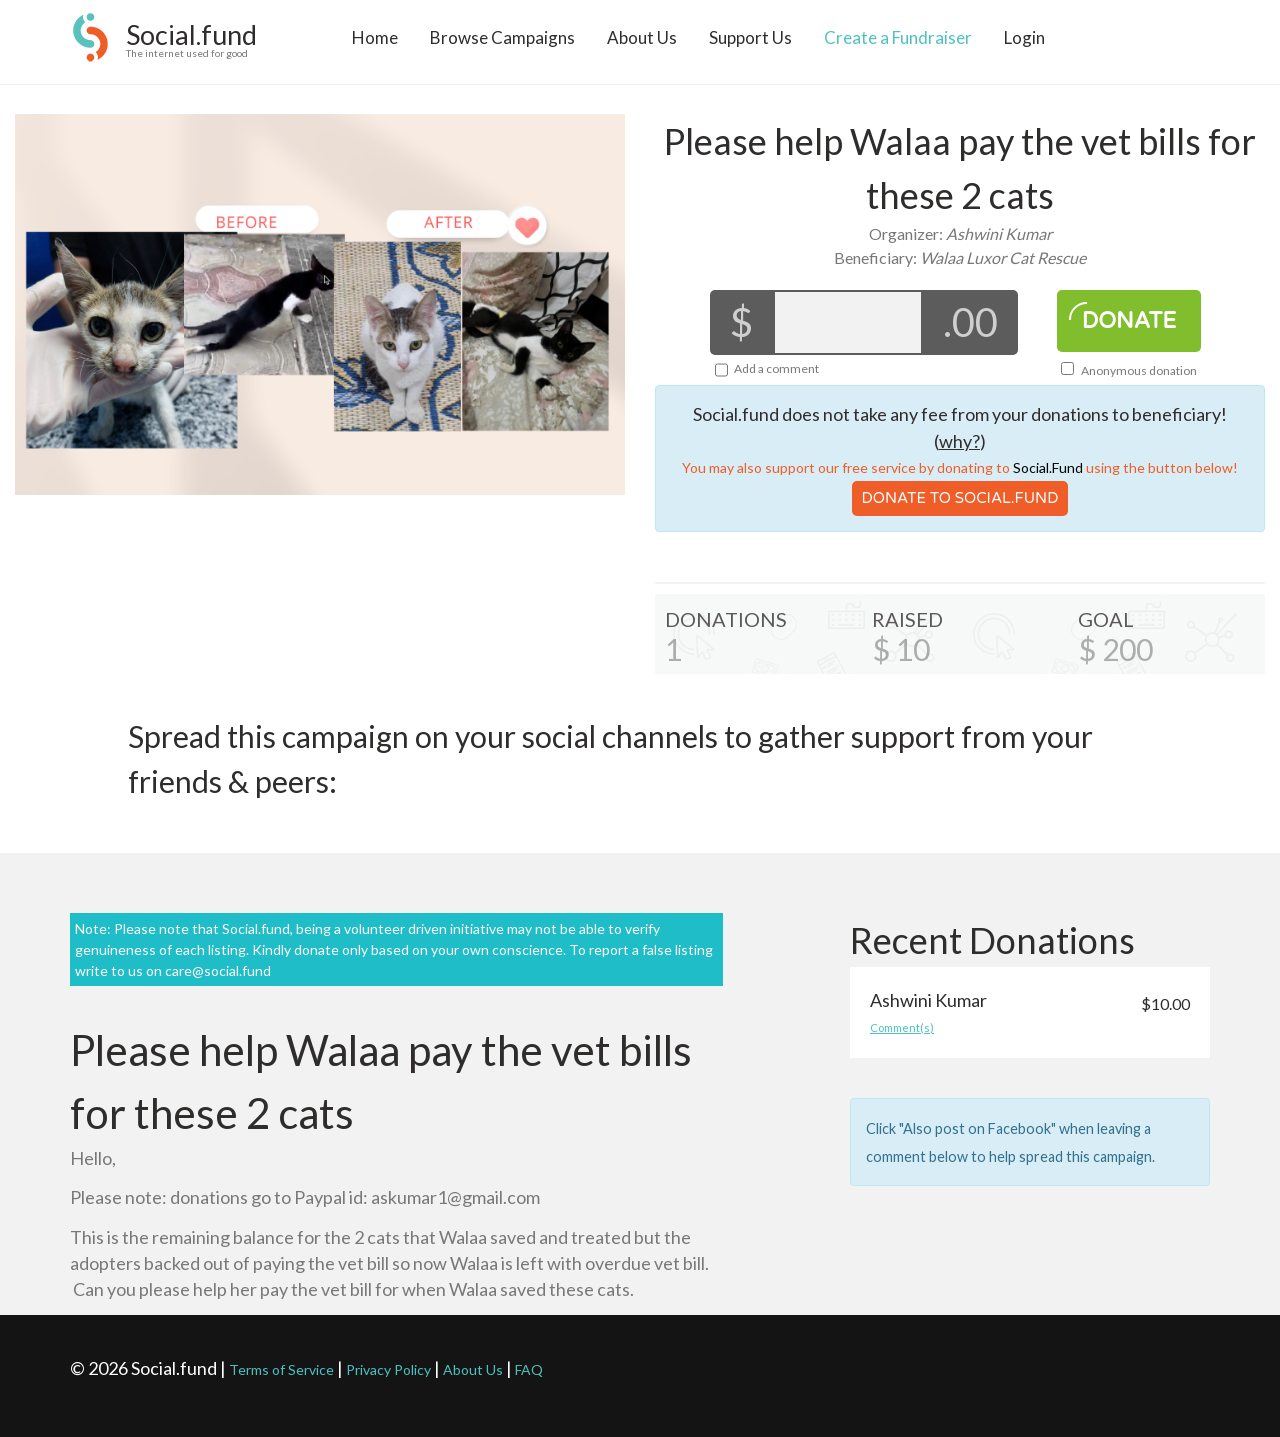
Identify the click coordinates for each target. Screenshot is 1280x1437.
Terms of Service (281, 1369)
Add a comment (776, 368)
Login (1024, 46)
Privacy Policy (388, 1369)
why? (959, 441)
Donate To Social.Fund (960, 498)
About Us (642, 46)
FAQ (529, 1369)
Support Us (750, 46)
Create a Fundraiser (898, 46)
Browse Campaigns (502, 46)
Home (375, 46)
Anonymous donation (1129, 370)
